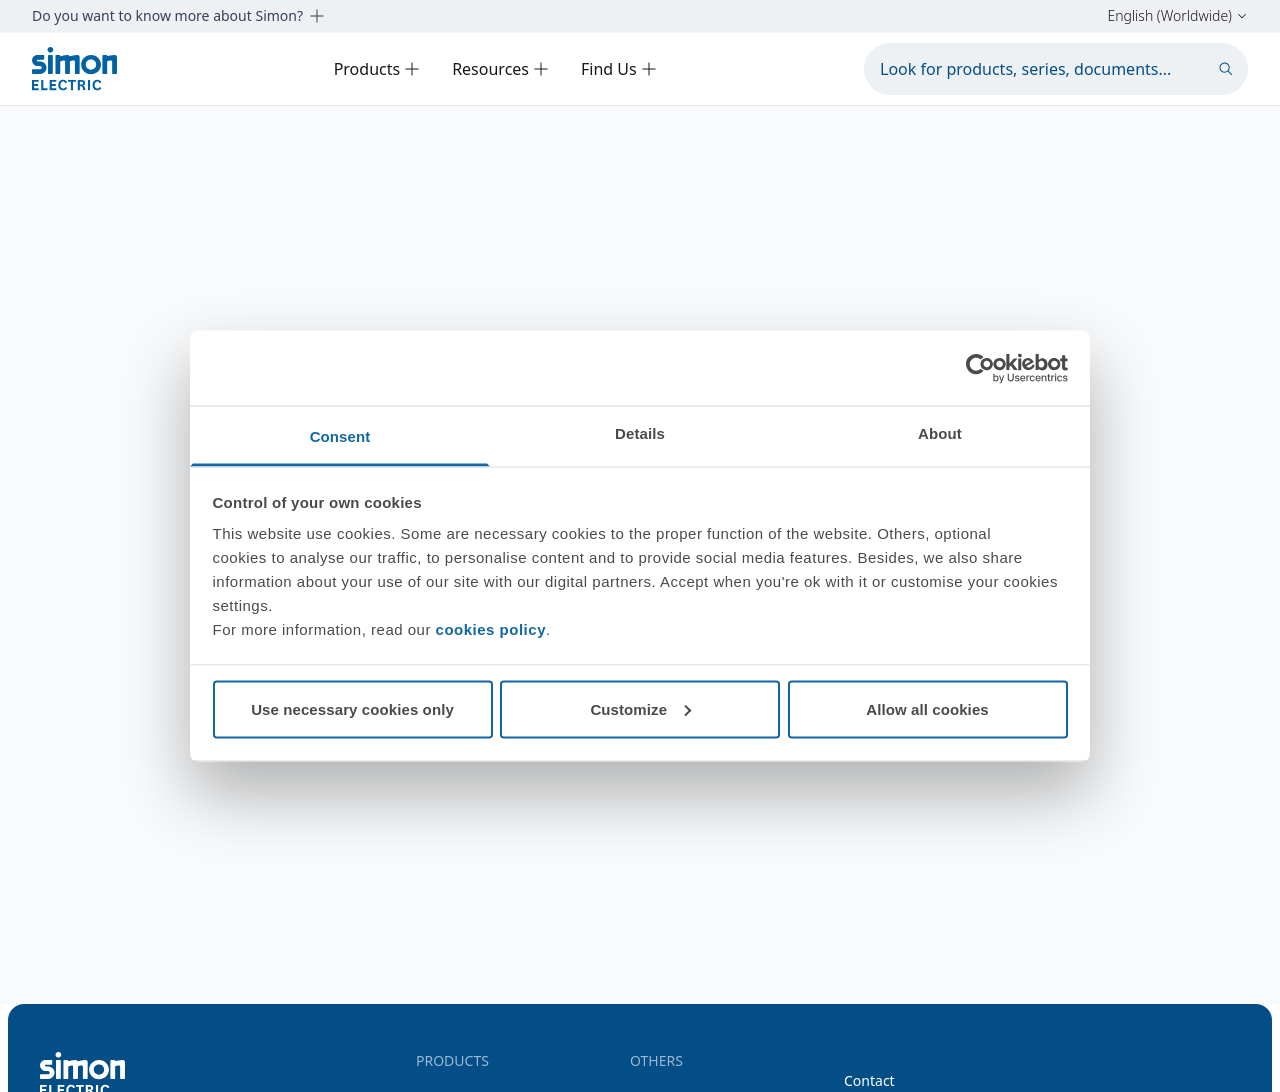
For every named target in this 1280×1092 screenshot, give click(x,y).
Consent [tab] (340, 436)
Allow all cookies (927, 708)
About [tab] (940, 433)
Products (377, 69)
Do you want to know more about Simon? (178, 16)
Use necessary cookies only (352, 708)
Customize (640, 708)
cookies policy (491, 629)
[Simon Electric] (74, 68)
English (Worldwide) (1177, 16)
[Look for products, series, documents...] (1056, 69)
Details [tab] (640, 433)
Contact (869, 1080)
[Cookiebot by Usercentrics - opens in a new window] (980, 368)
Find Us (619, 69)
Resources (500, 69)
